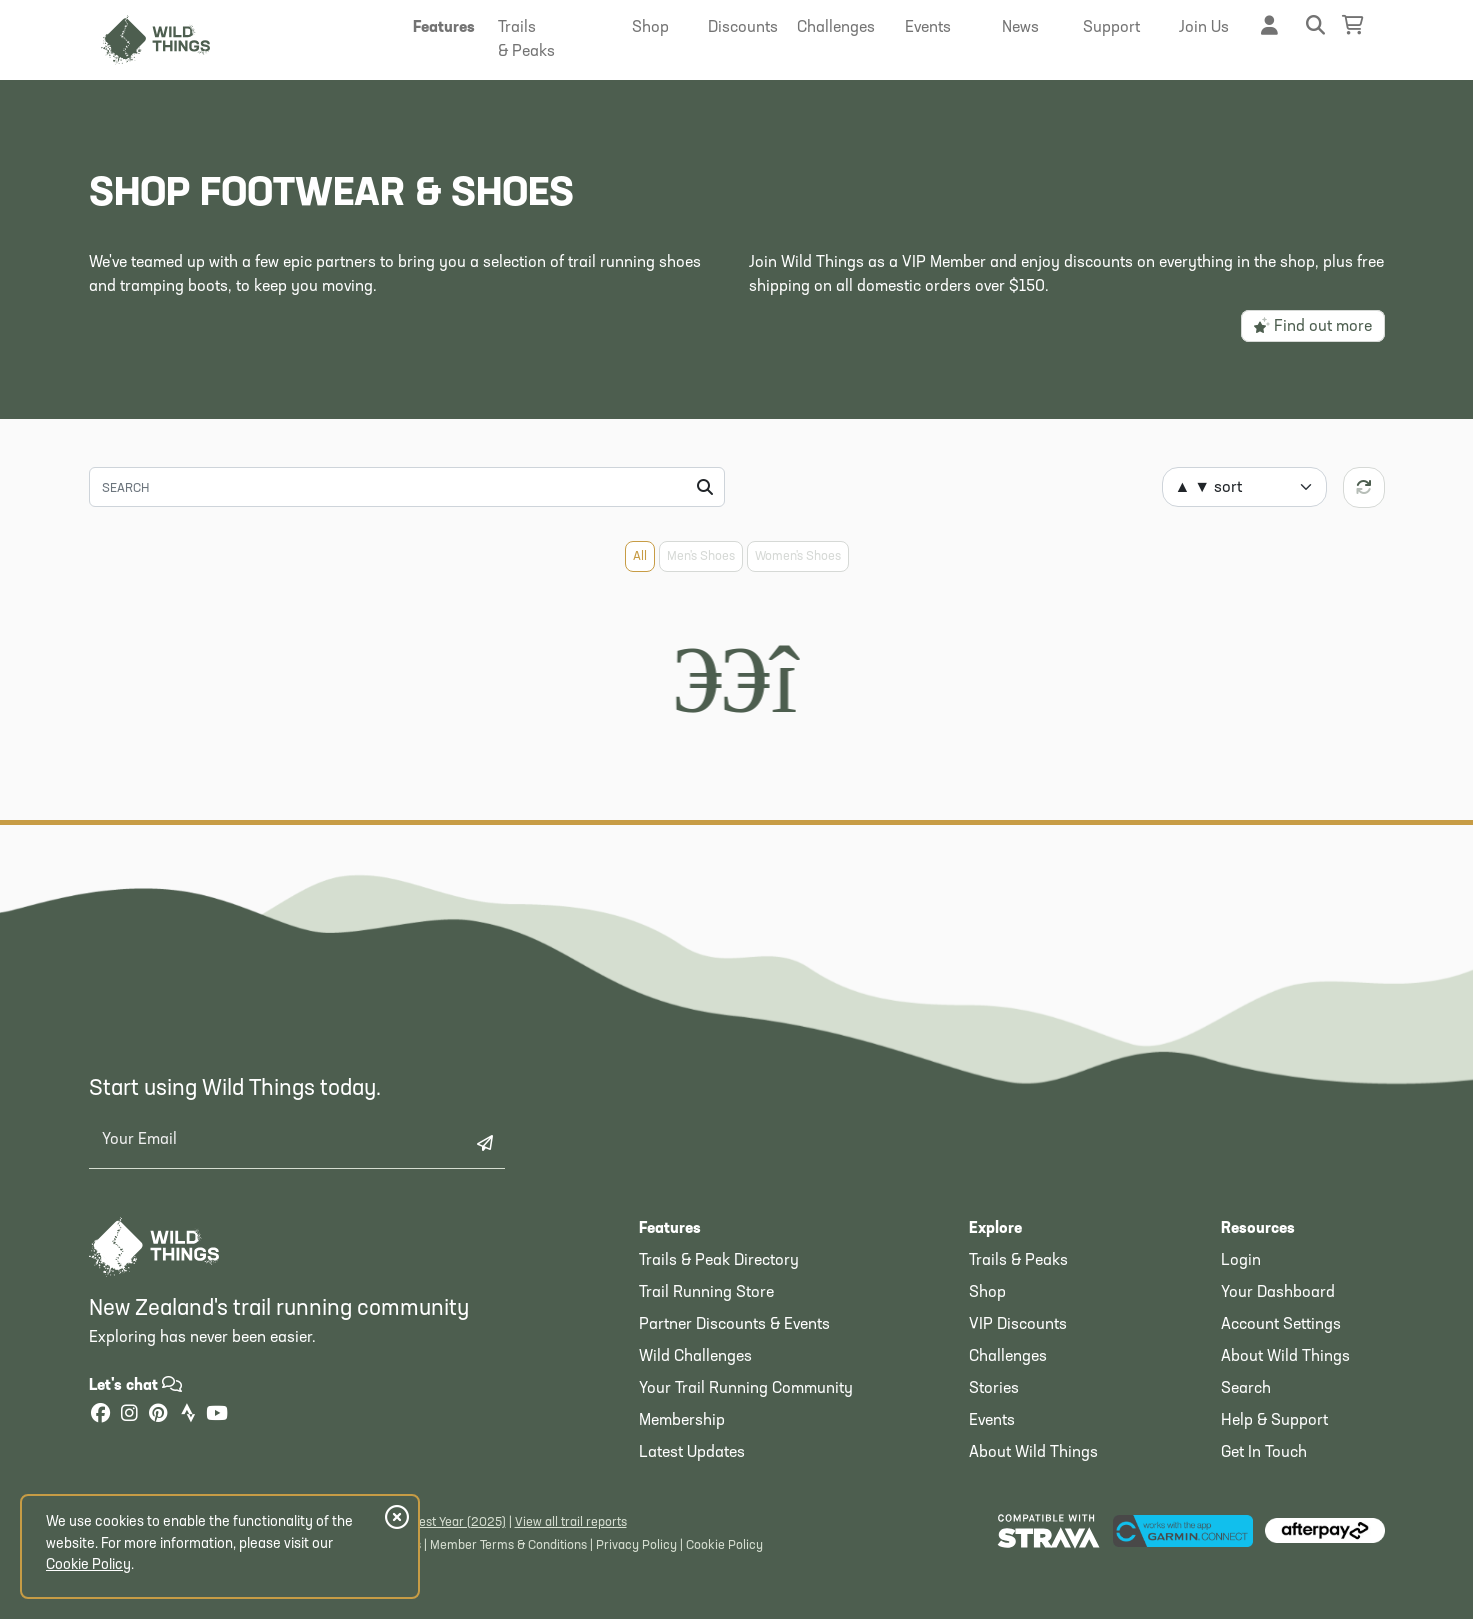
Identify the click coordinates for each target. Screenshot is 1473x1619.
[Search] (407, 487)
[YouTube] (217, 1415)
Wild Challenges (695, 1357)
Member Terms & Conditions (508, 1545)
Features (670, 1229)
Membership (682, 1421)
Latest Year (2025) (453, 1522)
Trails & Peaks (1018, 1261)
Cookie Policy (724, 1545)
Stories (994, 1389)
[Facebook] (101, 1415)
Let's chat (135, 1386)
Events (992, 1421)
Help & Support (1274, 1421)
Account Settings (1281, 1325)
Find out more (1313, 326)
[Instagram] (130, 1415)
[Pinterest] (159, 1415)
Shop (987, 1293)
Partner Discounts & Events (734, 1325)
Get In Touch (1264, 1453)
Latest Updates (692, 1453)
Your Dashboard (1278, 1293)
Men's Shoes (701, 556)
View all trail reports (571, 1522)
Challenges (1008, 1357)
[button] (445, 28)
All (640, 556)
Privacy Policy (636, 1545)
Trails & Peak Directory (719, 1261)
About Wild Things (1033, 1453)
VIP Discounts (1018, 1325)
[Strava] (188, 1415)
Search (1246, 1389)
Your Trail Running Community (746, 1389)
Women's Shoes (798, 556)
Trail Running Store (706, 1293)
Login (1241, 1261)
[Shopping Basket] (1353, 25)
